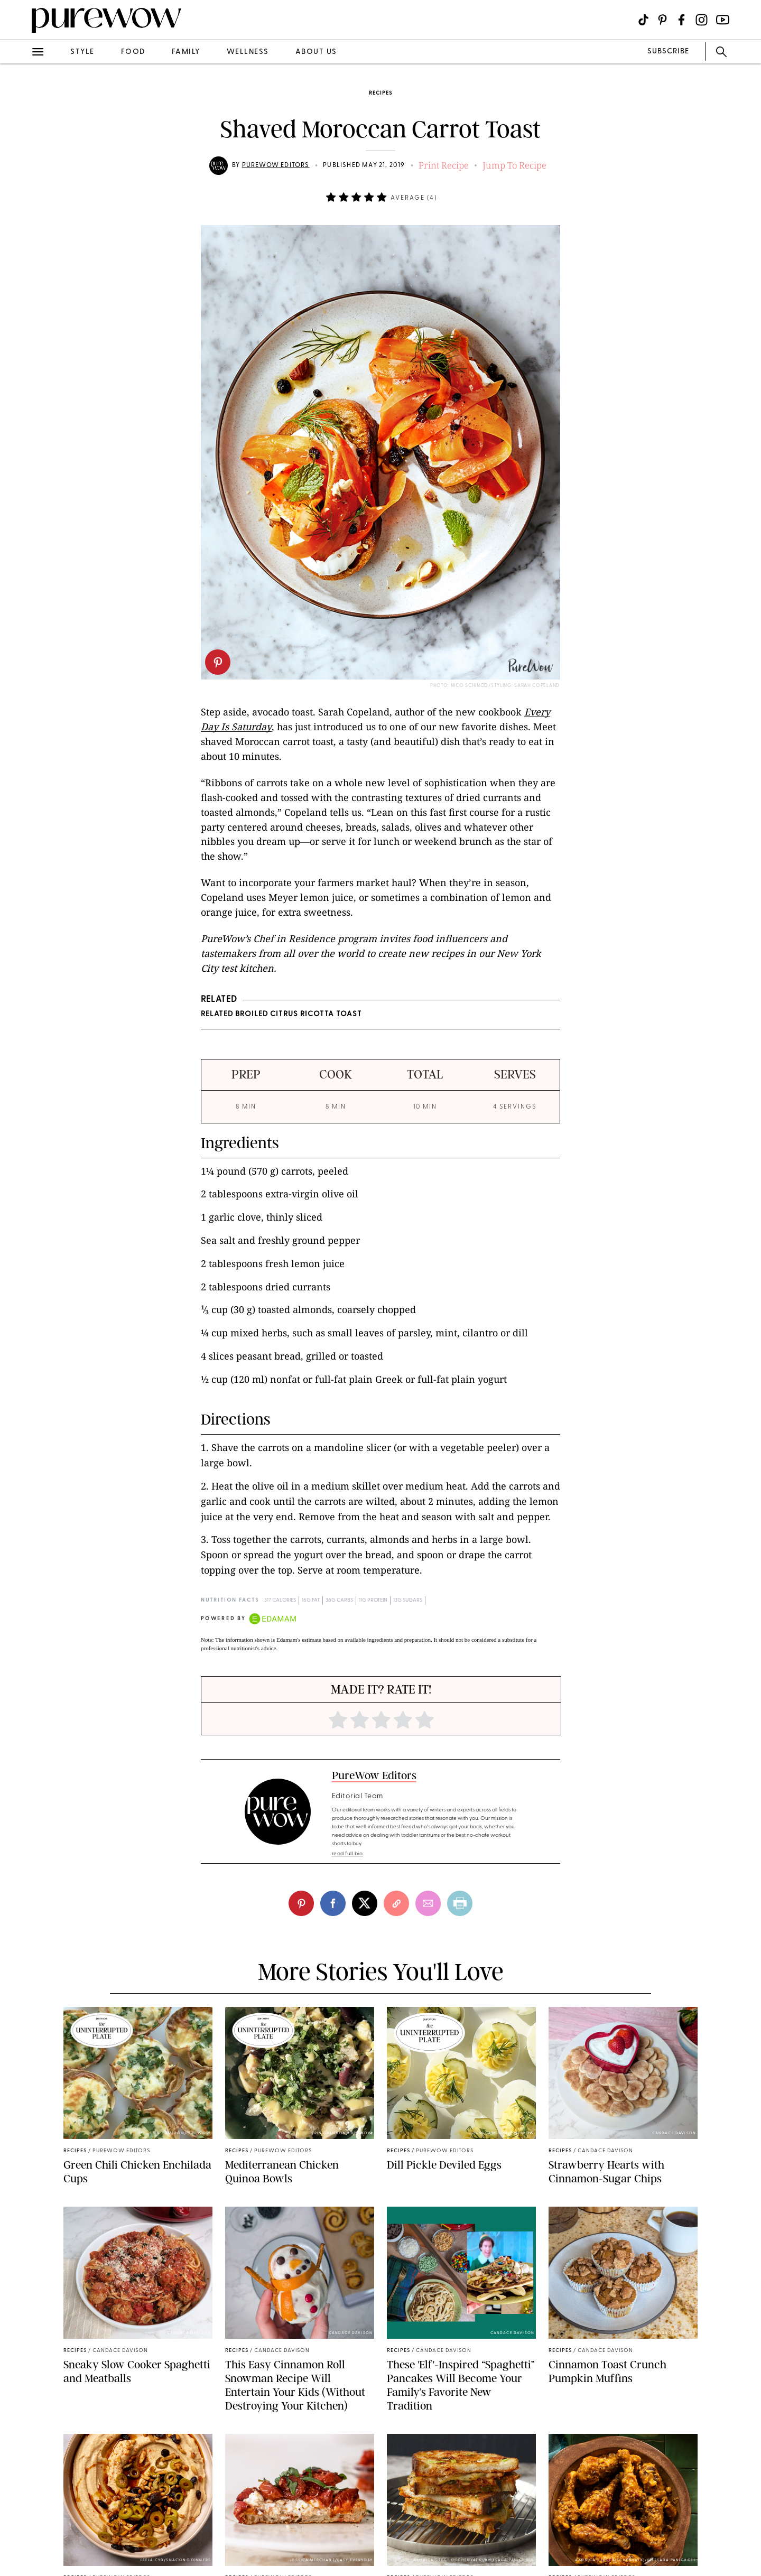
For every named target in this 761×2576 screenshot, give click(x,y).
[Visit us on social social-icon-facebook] (681, 19)
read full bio (347, 1854)
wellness (248, 52)
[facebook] (333, 1903)
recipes (380, 93)
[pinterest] (217, 662)
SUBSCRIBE (668, 51)
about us (316, 52)
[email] (428, 1903)
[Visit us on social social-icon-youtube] (722, 19)
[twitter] (364, 1903)
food (133, 52)
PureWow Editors (276, 165)
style (82, 52)
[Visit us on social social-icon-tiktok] (643, 19)
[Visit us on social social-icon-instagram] (701, 19)
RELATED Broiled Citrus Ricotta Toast (281, 1014)
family (186, 52)
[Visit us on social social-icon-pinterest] (662, 19)
